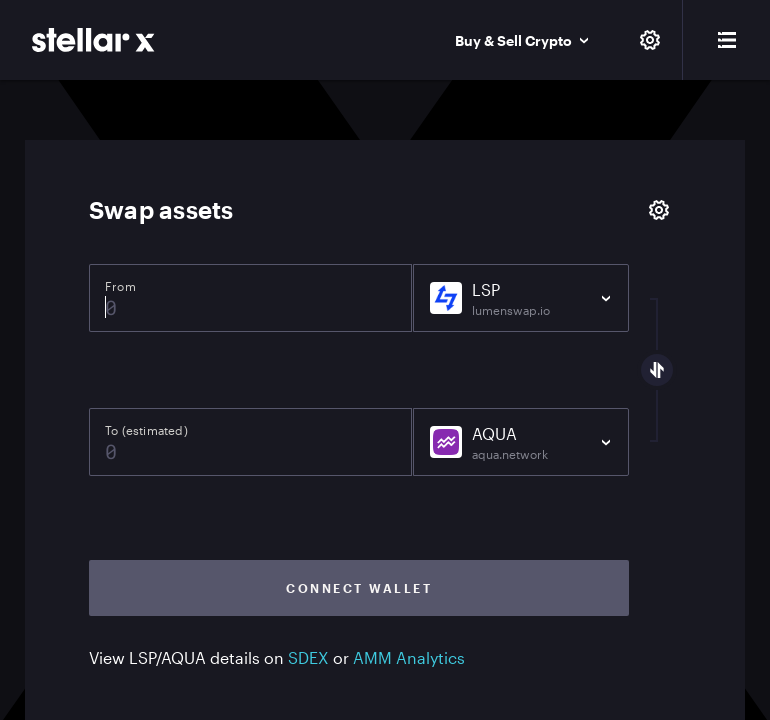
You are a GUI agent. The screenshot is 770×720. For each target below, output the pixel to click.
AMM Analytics (409, 657)
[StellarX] (93, 40)
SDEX (308, 657)
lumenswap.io (511, 310)
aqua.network (510, 454)
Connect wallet (359, 588)
